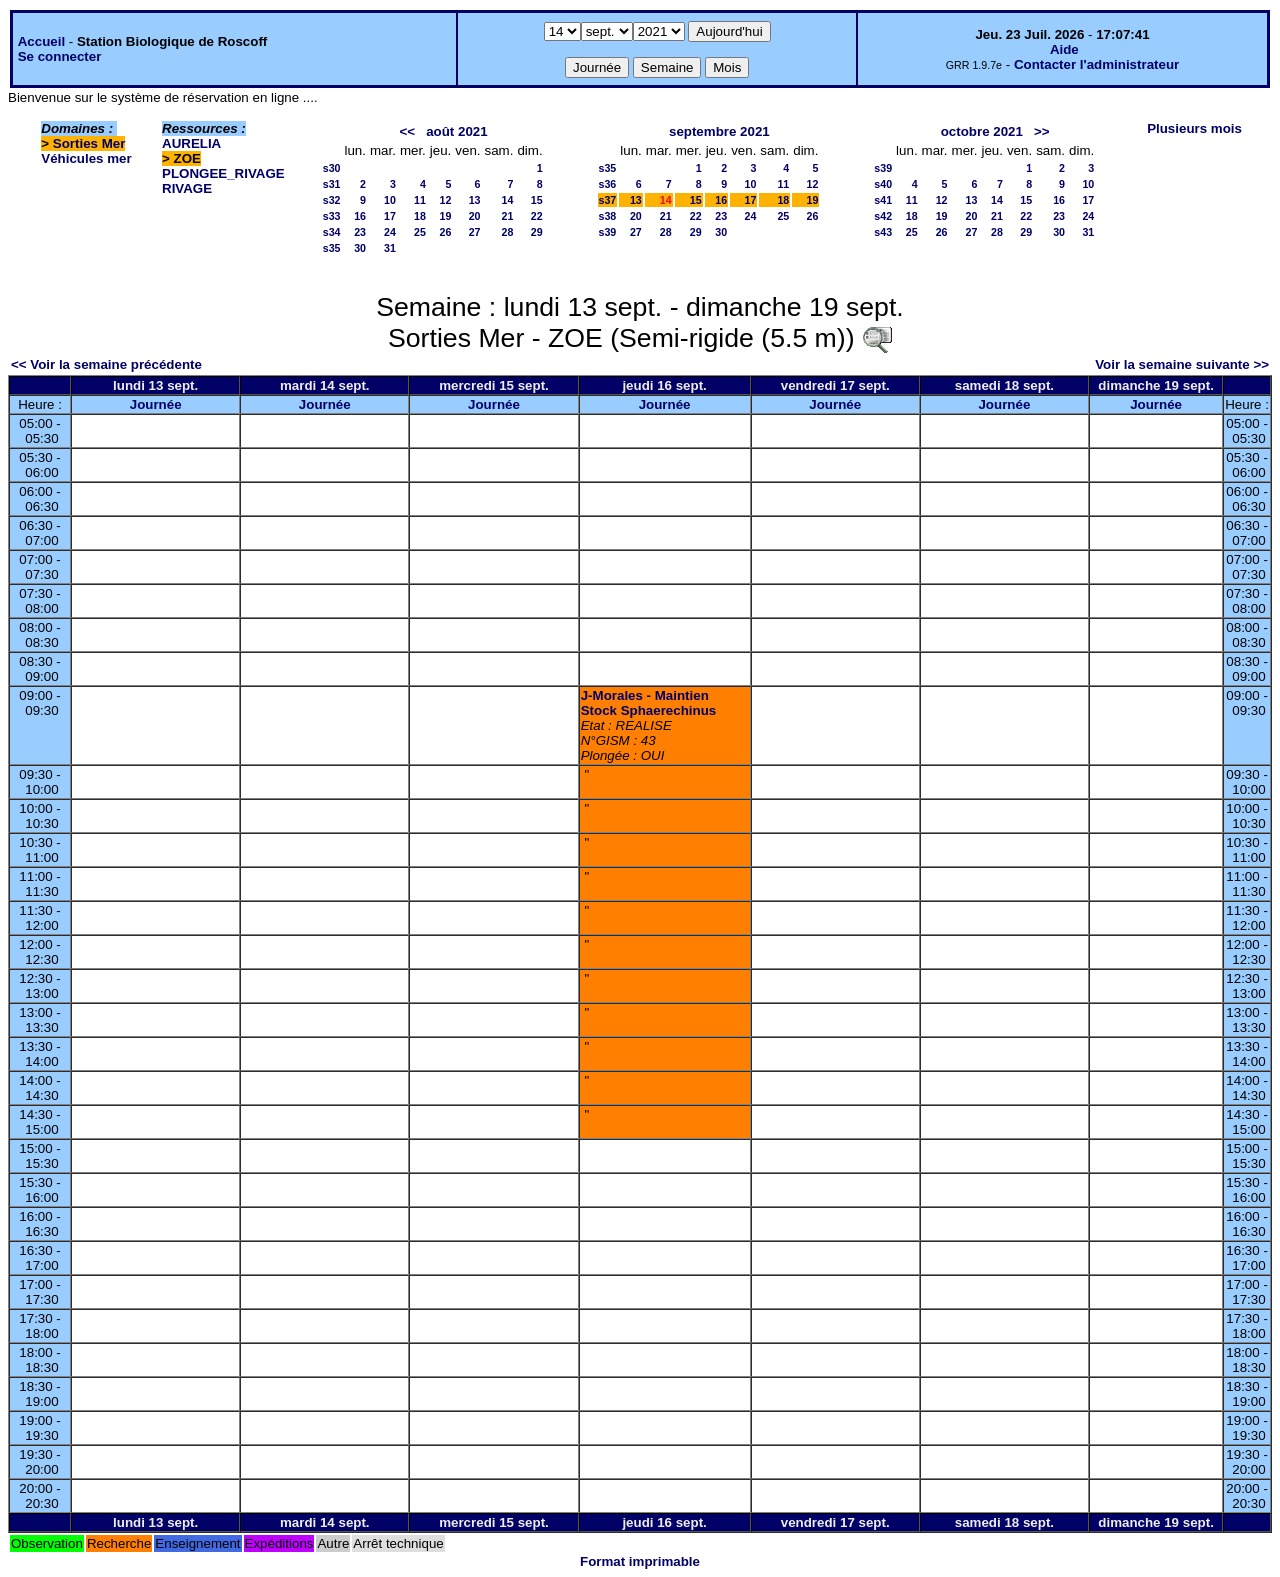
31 (390, 248)
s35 (332, 248)
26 (445, 232)
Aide (1064, 49)
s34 (332, 232)
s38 (608, 216)
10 (390, 200)
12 (445, 200)
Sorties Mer (89, 143)
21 (508, 216)
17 (390, 216)
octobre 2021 (982, 131)
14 (508, 200)
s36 (608, 184)
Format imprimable (640, 1561)
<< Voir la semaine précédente (106, 364)
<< (407, 131)
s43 (883, 232)
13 (475, 200)
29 (537, 232)
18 (420, 216)
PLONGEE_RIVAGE (223, 173)
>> (1042, 131)
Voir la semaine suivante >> (1182, 364)
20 (475, 216)
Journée (156, 404)
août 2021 (457, 131)
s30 (332, 168)
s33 (332, 216)
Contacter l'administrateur (1096, 64)
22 (537, 216)
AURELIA (191, 143)
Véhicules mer (86, 158)
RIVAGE (187, 188)
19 (445, 216)
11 (420, 200)
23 (360, 232)
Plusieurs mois (1194, 128)
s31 (332, 184)
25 (420, 232)
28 (508, 232)
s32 (332, 200)
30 (360, 248)
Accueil (41, 41)
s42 (883, 216)
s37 (608, 200)
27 (475, 232)
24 (390, 232)
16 (360, 216)
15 (537, 200)
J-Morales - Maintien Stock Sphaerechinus (649, 703)
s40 (883, 184)
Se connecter (60, 56)
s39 (608, 232)
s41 (883, 200)
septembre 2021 (719, 131)
